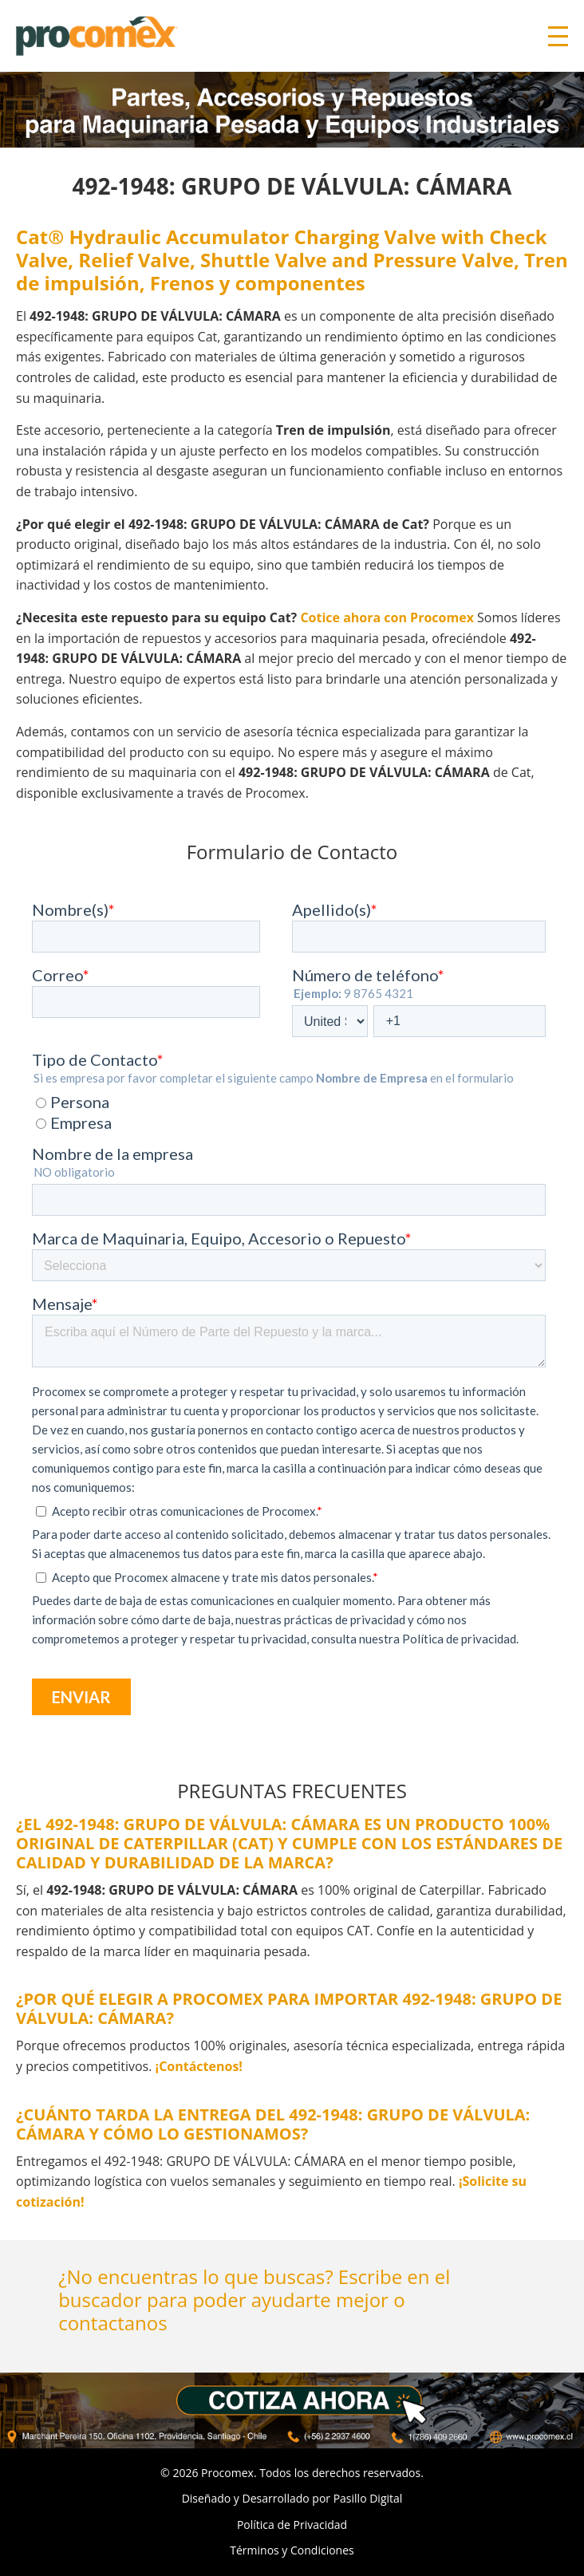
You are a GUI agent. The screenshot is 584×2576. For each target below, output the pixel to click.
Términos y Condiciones (291, 2550)
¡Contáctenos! (199, 2066)
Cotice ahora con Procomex (387, 617)
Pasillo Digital (368, 2498)
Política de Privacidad (292, 2524)
